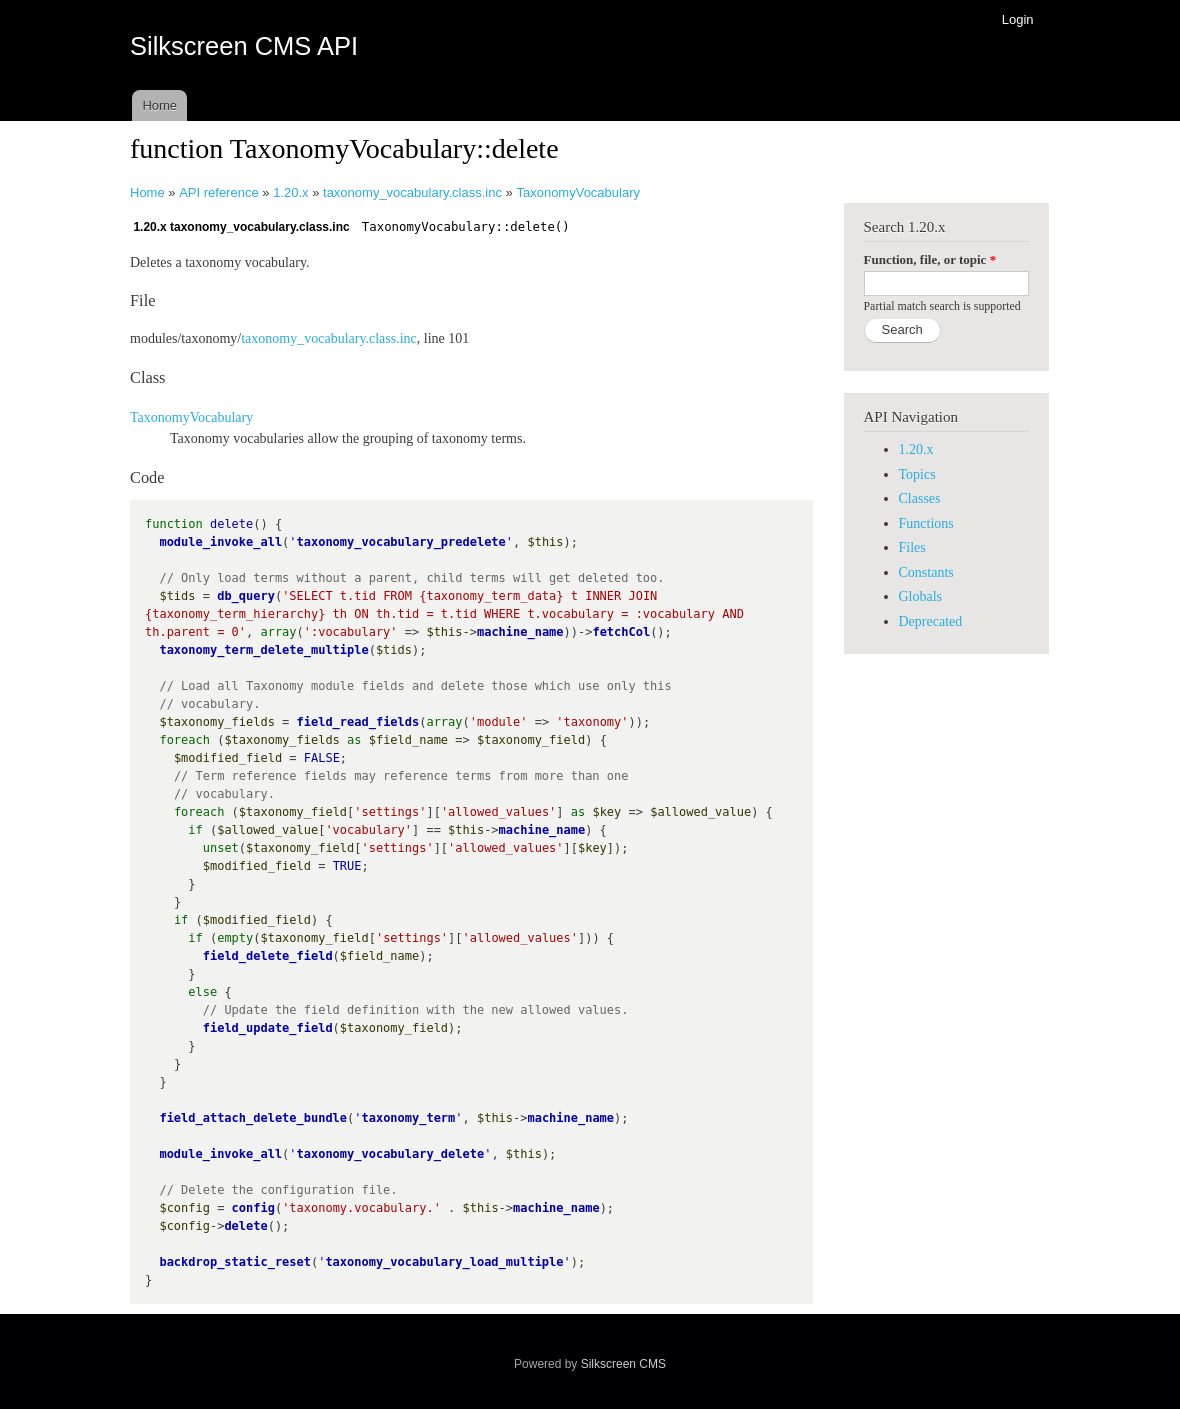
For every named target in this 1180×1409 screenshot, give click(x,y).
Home (159, 105)
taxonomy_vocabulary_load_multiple (444, 1262)
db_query (246, 596)
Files (912, 547)
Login (1018, 19)
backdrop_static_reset (235, 1262)
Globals (921, 596)
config (253, 1208)
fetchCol (621, 632)
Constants (926, 572)
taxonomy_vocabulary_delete (391, 1154)
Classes (920, 498)
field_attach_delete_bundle (253, 1118)
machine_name (520, 632)
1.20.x (290, 192)
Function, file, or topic (930, 259)
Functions (926, 523)
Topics (917, 474)
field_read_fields (358, 722)
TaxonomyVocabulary (578, 192)
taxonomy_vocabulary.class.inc (412, 192)
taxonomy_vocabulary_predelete (401, 542)
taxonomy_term (408, 1118)
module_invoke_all (220, 542)
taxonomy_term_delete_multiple (263, 650)
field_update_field (268, 1028)
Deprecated (931, 621)
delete (245, 1226)
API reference (219, 192)
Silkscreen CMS (623, 1364)
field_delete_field (268, 956)
